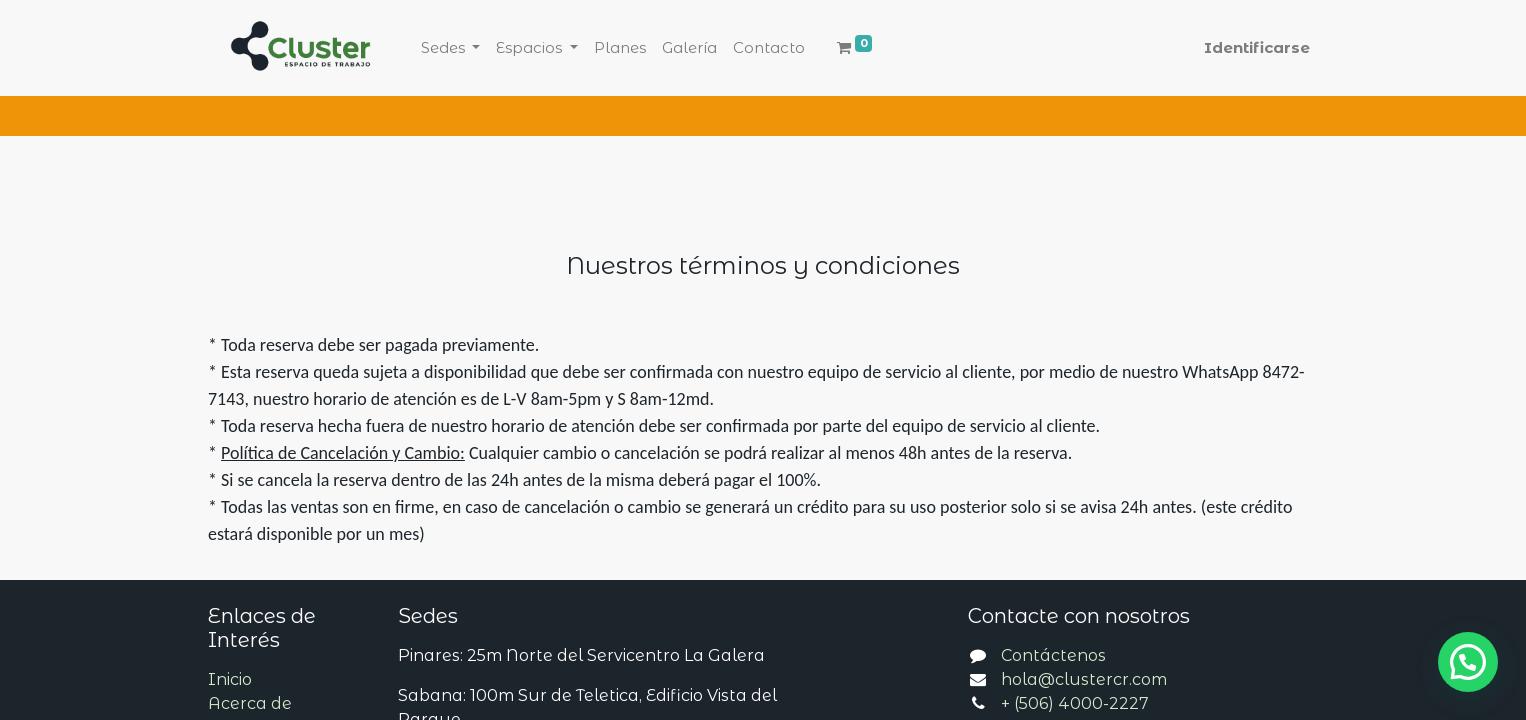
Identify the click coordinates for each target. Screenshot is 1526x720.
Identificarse (1257, 47)
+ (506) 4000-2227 (1075, 703)
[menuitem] (620, 48)
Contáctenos (1053, 655)
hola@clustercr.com (1084, 679)
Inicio (230, 679)
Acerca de (250, 703)
